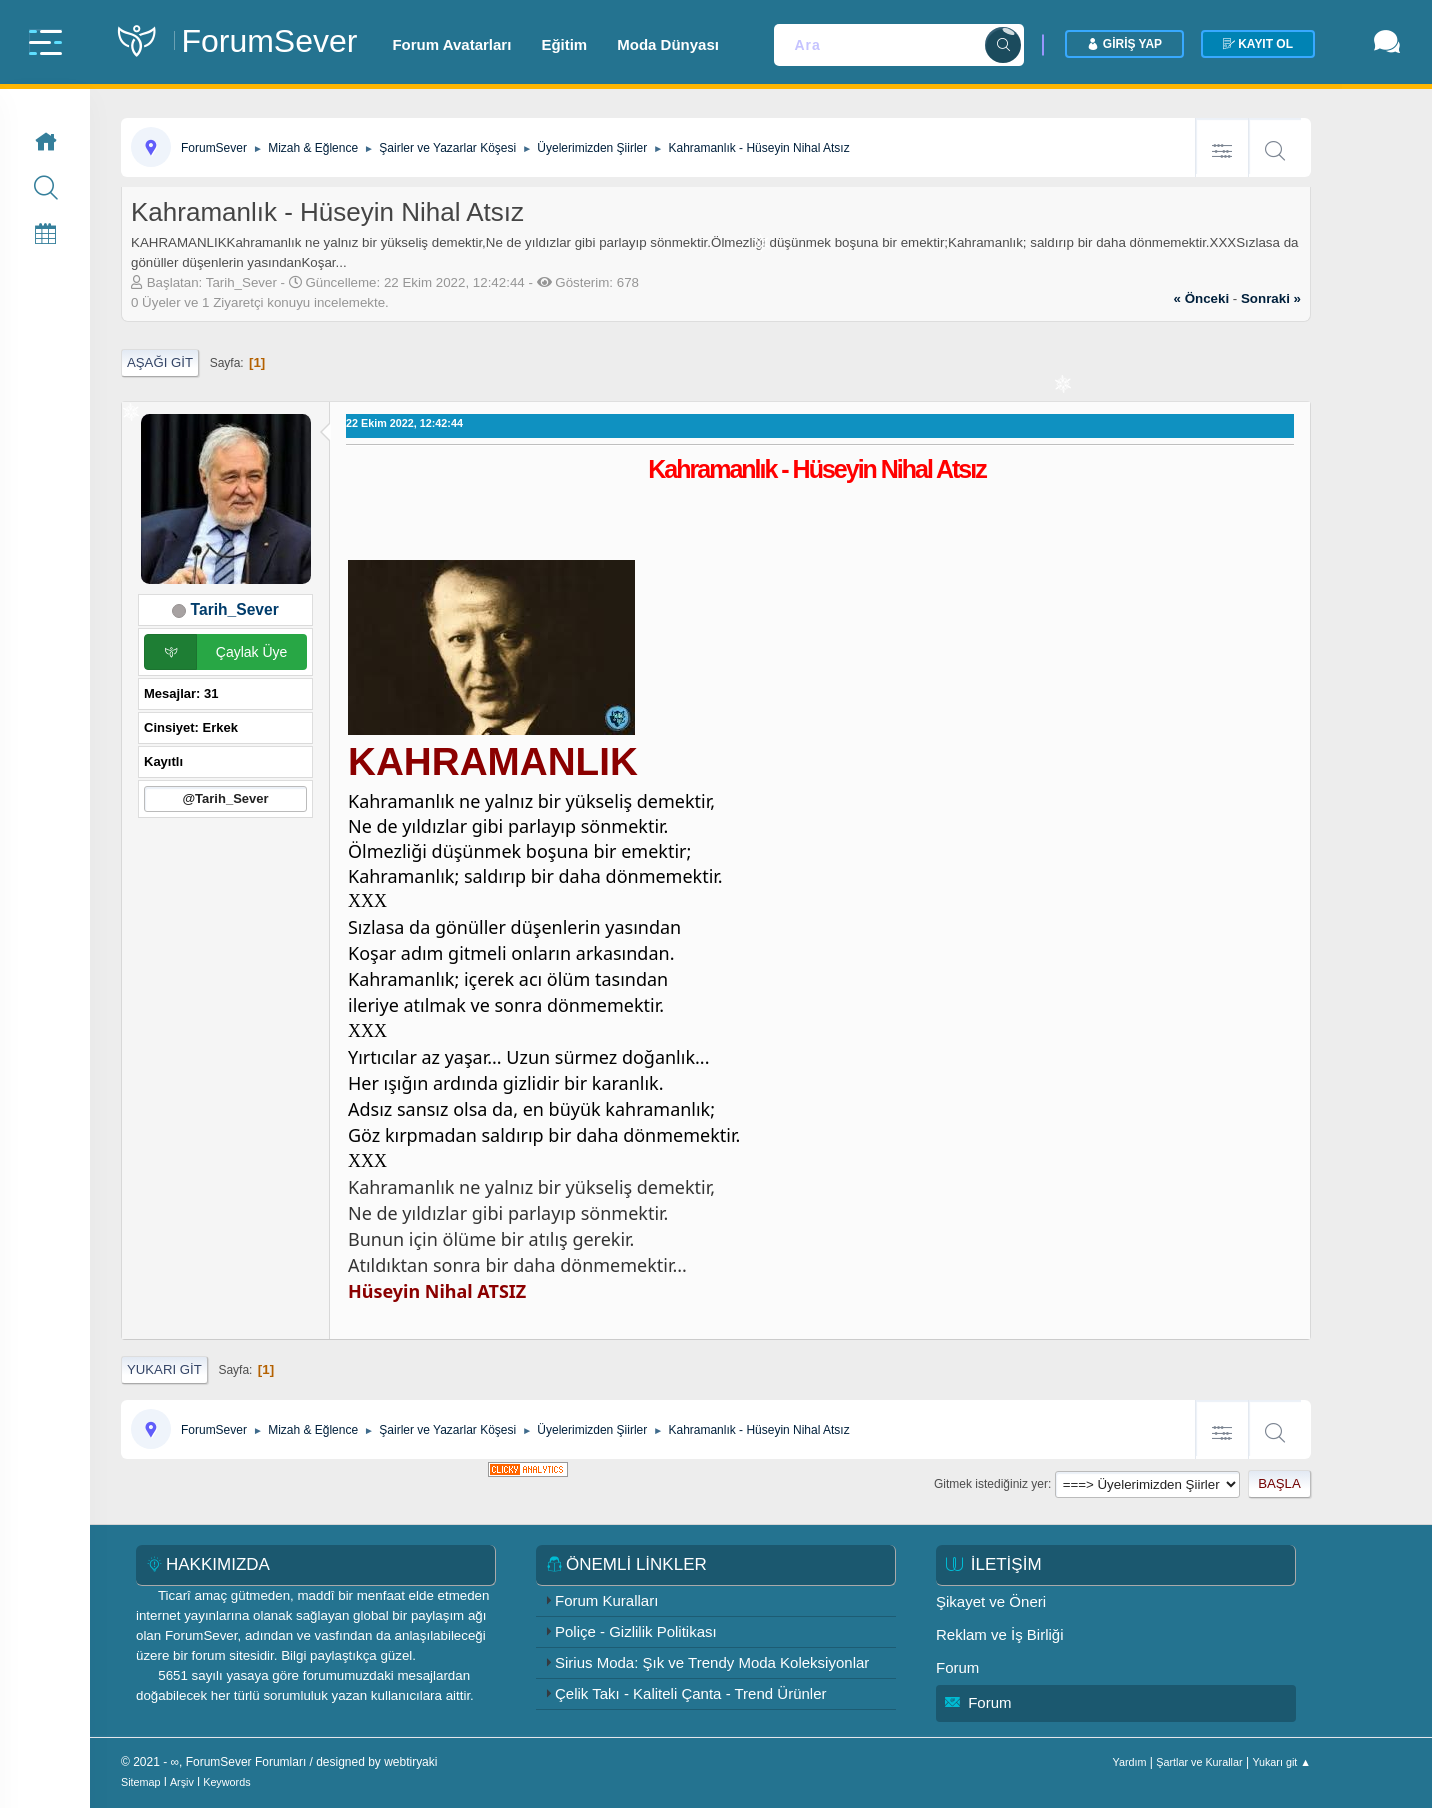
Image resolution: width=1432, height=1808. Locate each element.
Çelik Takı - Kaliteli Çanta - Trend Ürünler (691, 1693)
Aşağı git (160, 362)
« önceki (1202, 298)
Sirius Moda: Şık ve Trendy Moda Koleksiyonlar (712, 1662)
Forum (957, 1667)
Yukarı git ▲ (1281, 1762)
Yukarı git (164, 1369)
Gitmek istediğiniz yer (991, 1484)
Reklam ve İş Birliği (1000, 1634)
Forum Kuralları (606, 1600)
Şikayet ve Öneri (991, 1601)
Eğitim (564, 44)
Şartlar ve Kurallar (1199, 1762)
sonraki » (1271, 298)
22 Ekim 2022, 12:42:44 (404, 423)
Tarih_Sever (235, 609)
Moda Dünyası (668, 44)
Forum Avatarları (451, 44)
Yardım (1130, 1762)
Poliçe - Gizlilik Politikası (636, 1631)
